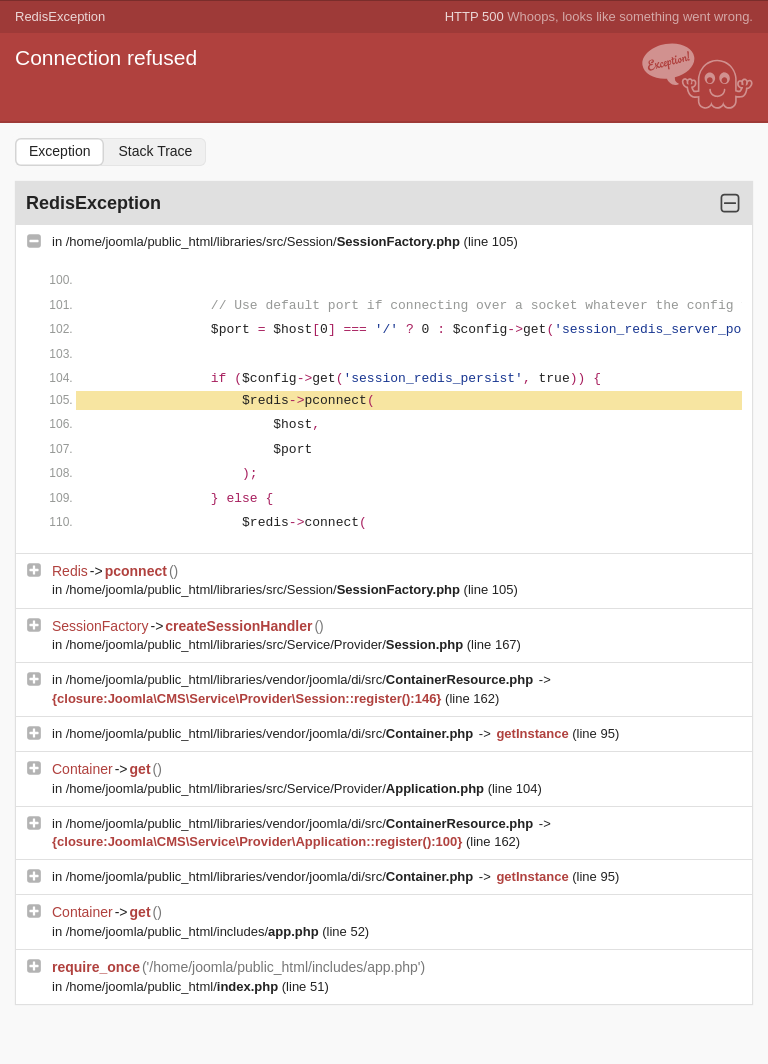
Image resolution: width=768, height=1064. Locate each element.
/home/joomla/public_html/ (174, 986)
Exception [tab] (59, 151)
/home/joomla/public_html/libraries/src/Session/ (265, 241)
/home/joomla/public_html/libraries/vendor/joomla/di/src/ (301, 679)
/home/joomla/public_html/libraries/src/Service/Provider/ (266, 644)
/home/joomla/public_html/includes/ (194, 931)
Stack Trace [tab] (155, 151)
